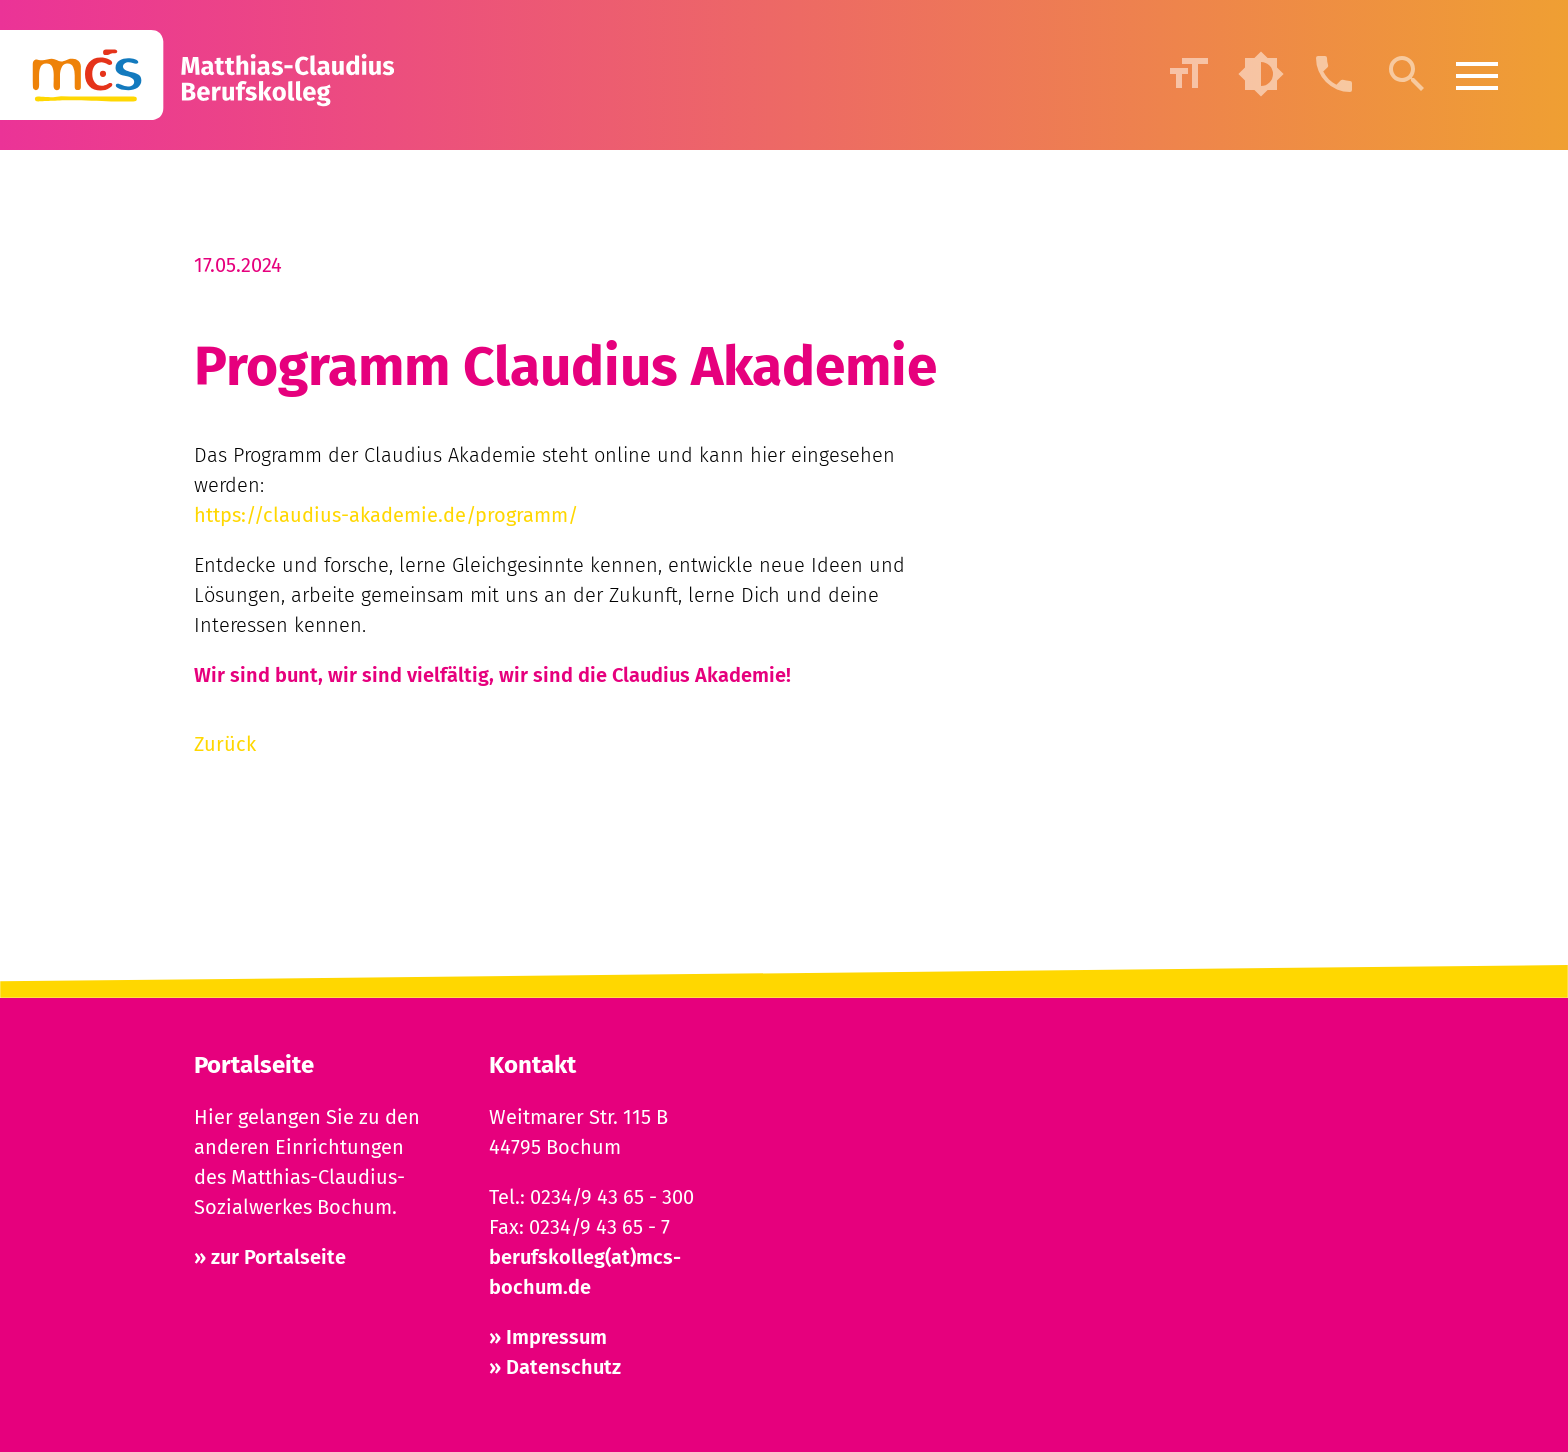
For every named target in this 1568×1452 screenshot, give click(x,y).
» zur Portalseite (270, 1257)
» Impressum (548, 1337)
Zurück (225, 744)
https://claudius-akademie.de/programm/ (386, 515)
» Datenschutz (555, 1367)
